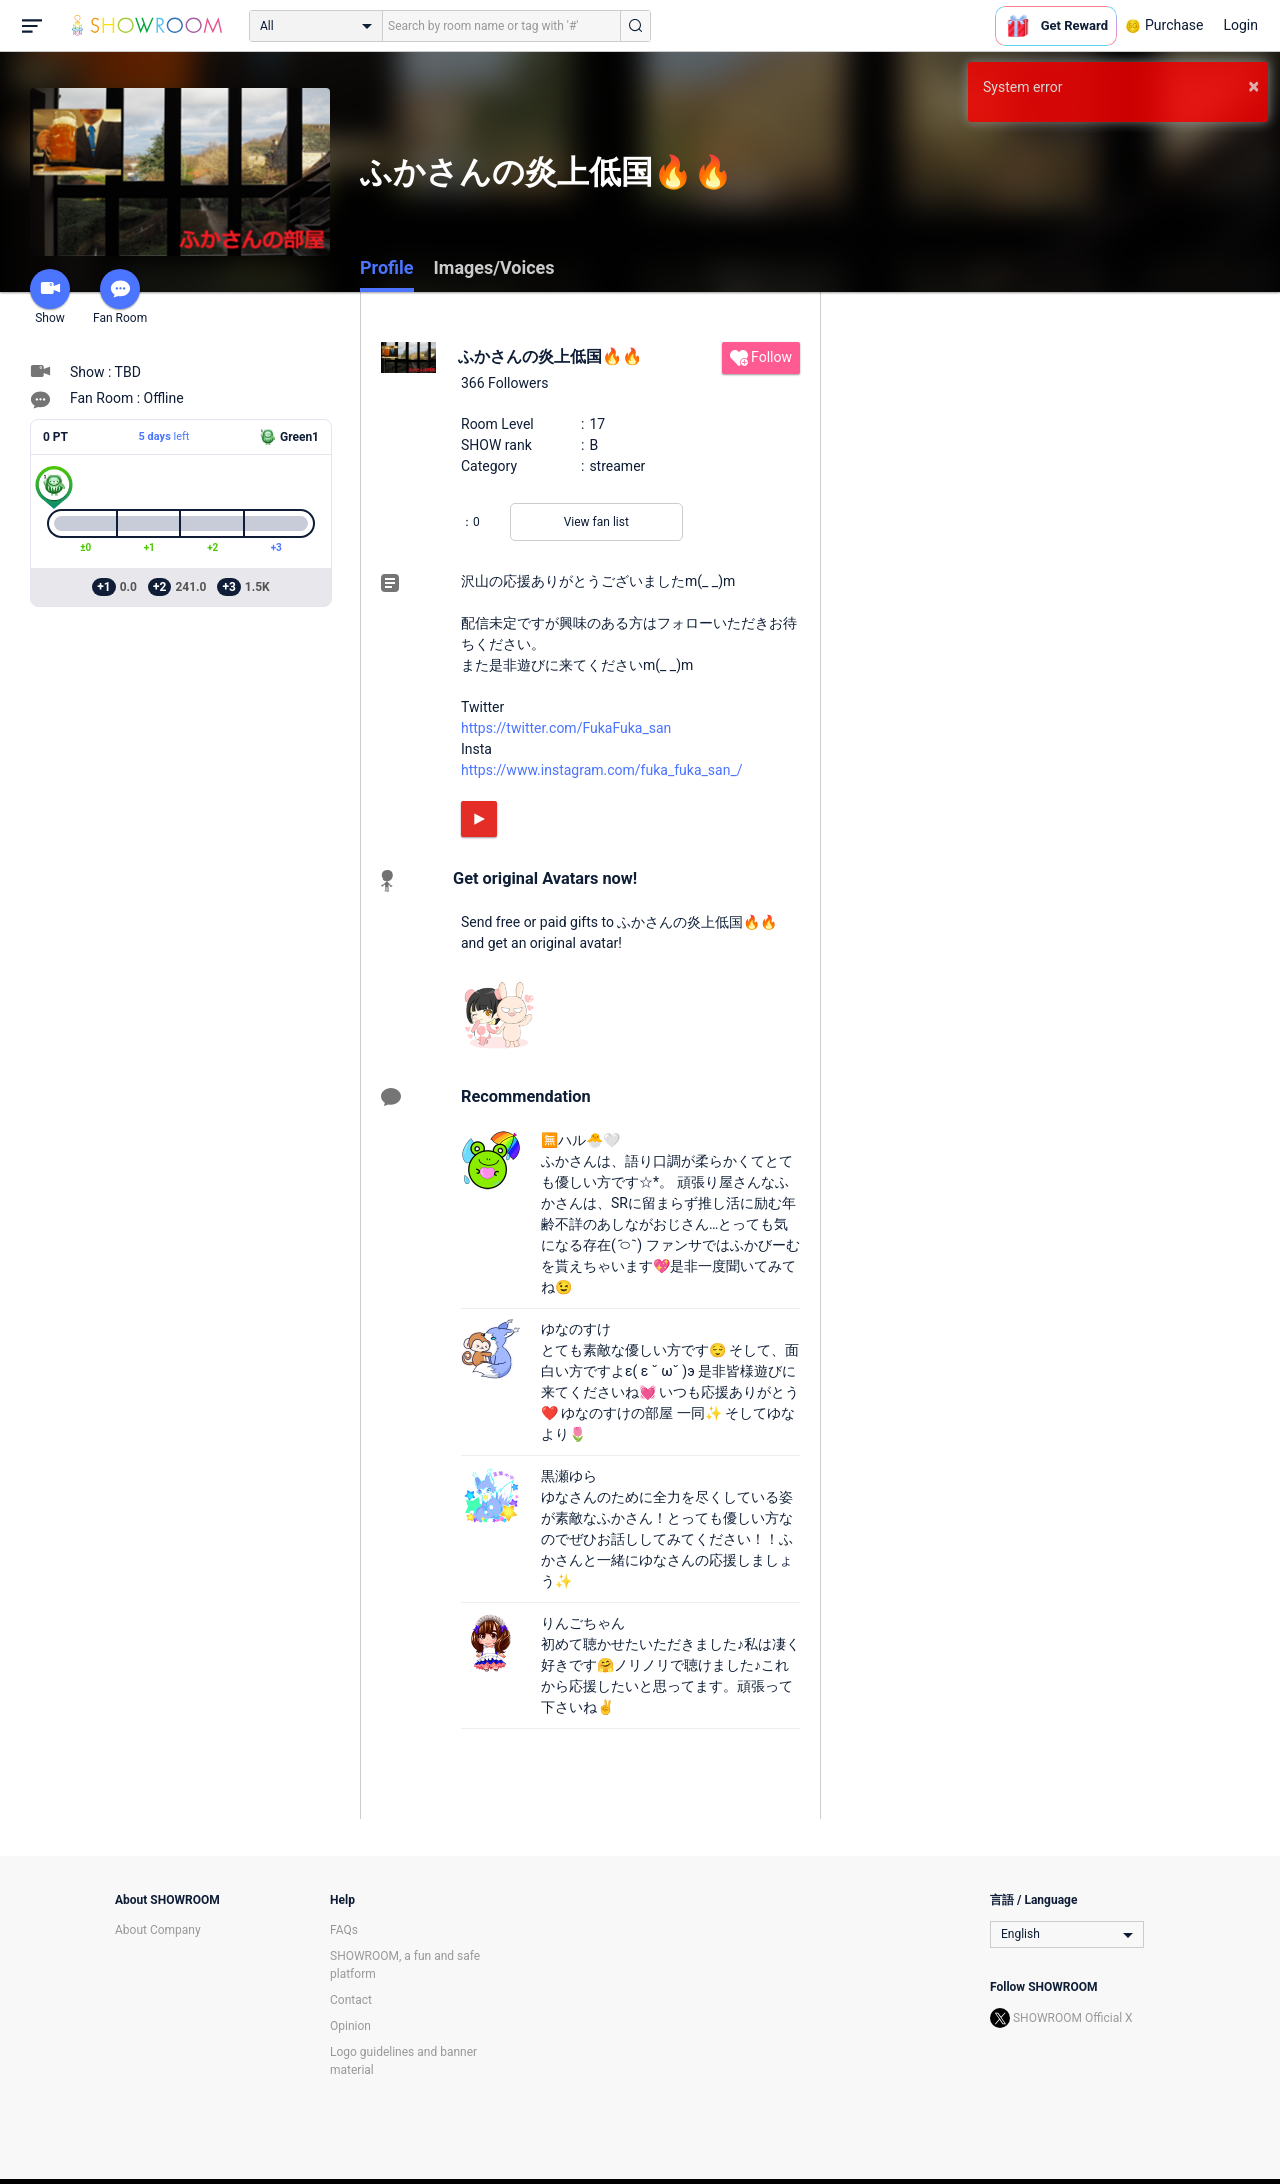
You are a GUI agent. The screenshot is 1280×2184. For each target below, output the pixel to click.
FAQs (344, 1930)
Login (1240, 25)
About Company (158, 1930)
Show (50, 297)
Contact (351, 2000)
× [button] (1253, 86)
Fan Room (120, 297)
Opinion (350, 2026)
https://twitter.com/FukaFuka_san (566, 728)
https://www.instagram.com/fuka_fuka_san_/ (602, 770)
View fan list (596, 522)
